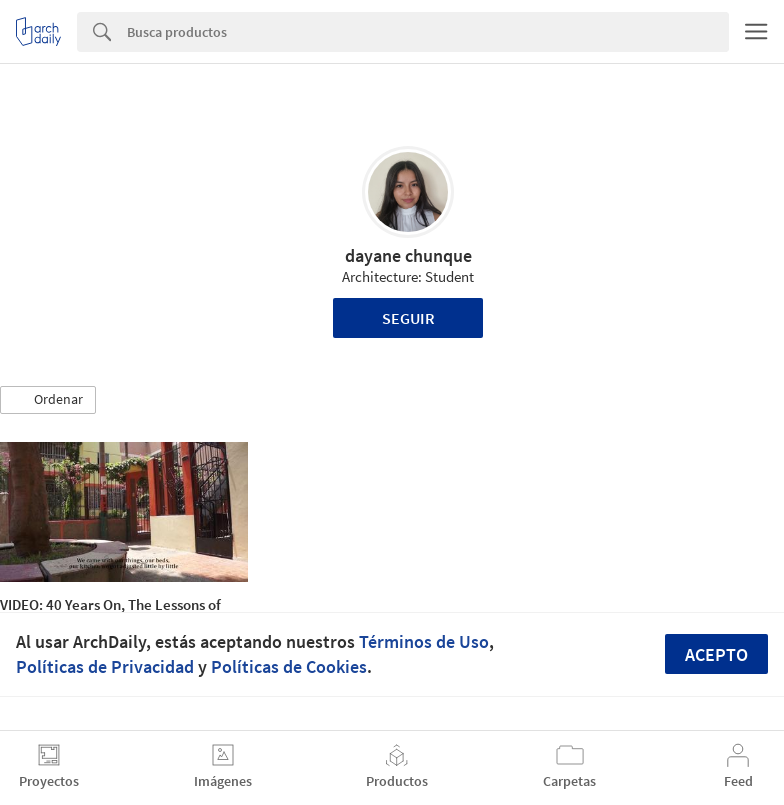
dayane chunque (408, 255)
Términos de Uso (424, 641)
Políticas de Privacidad (105, 666)
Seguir (408, 318)
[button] (48, 400)
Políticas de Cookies (289, 666)
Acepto (716, 654)
